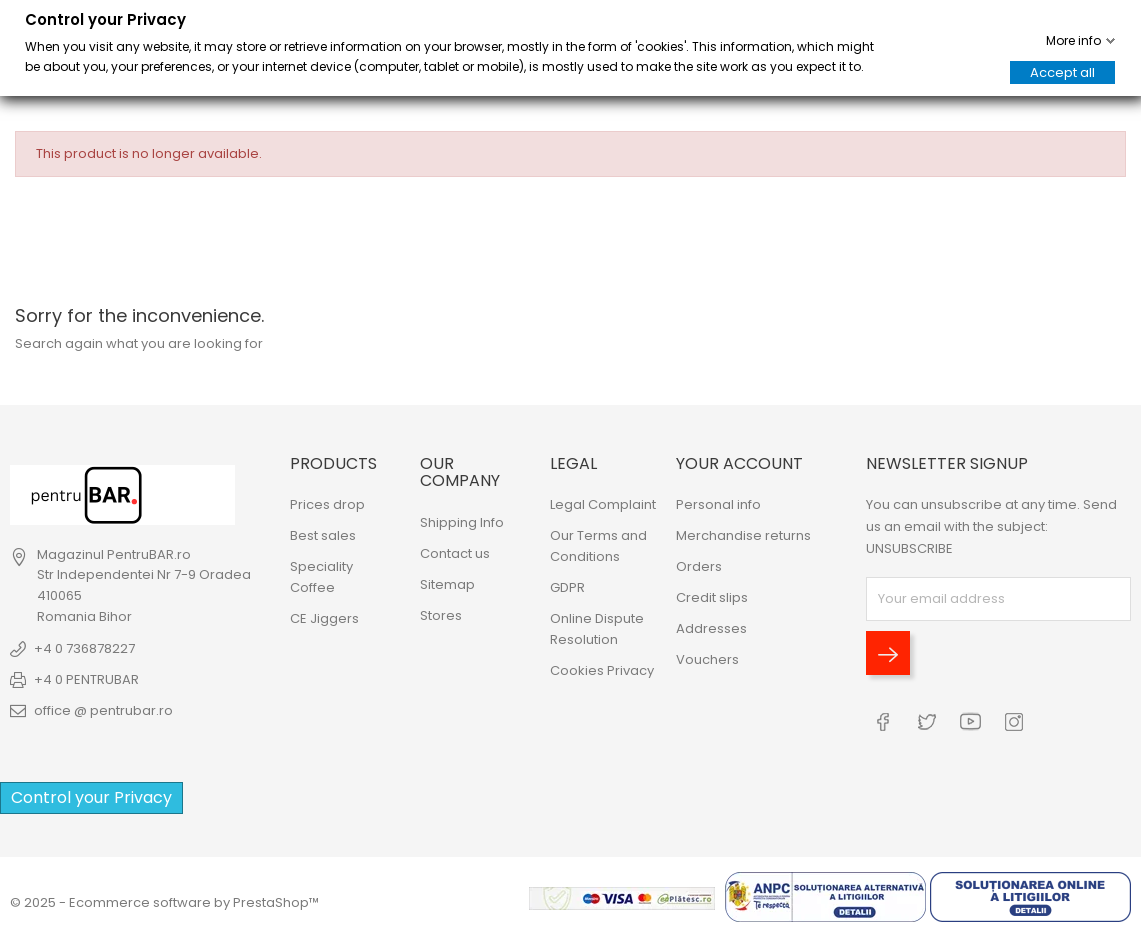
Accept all (1062, 72)
